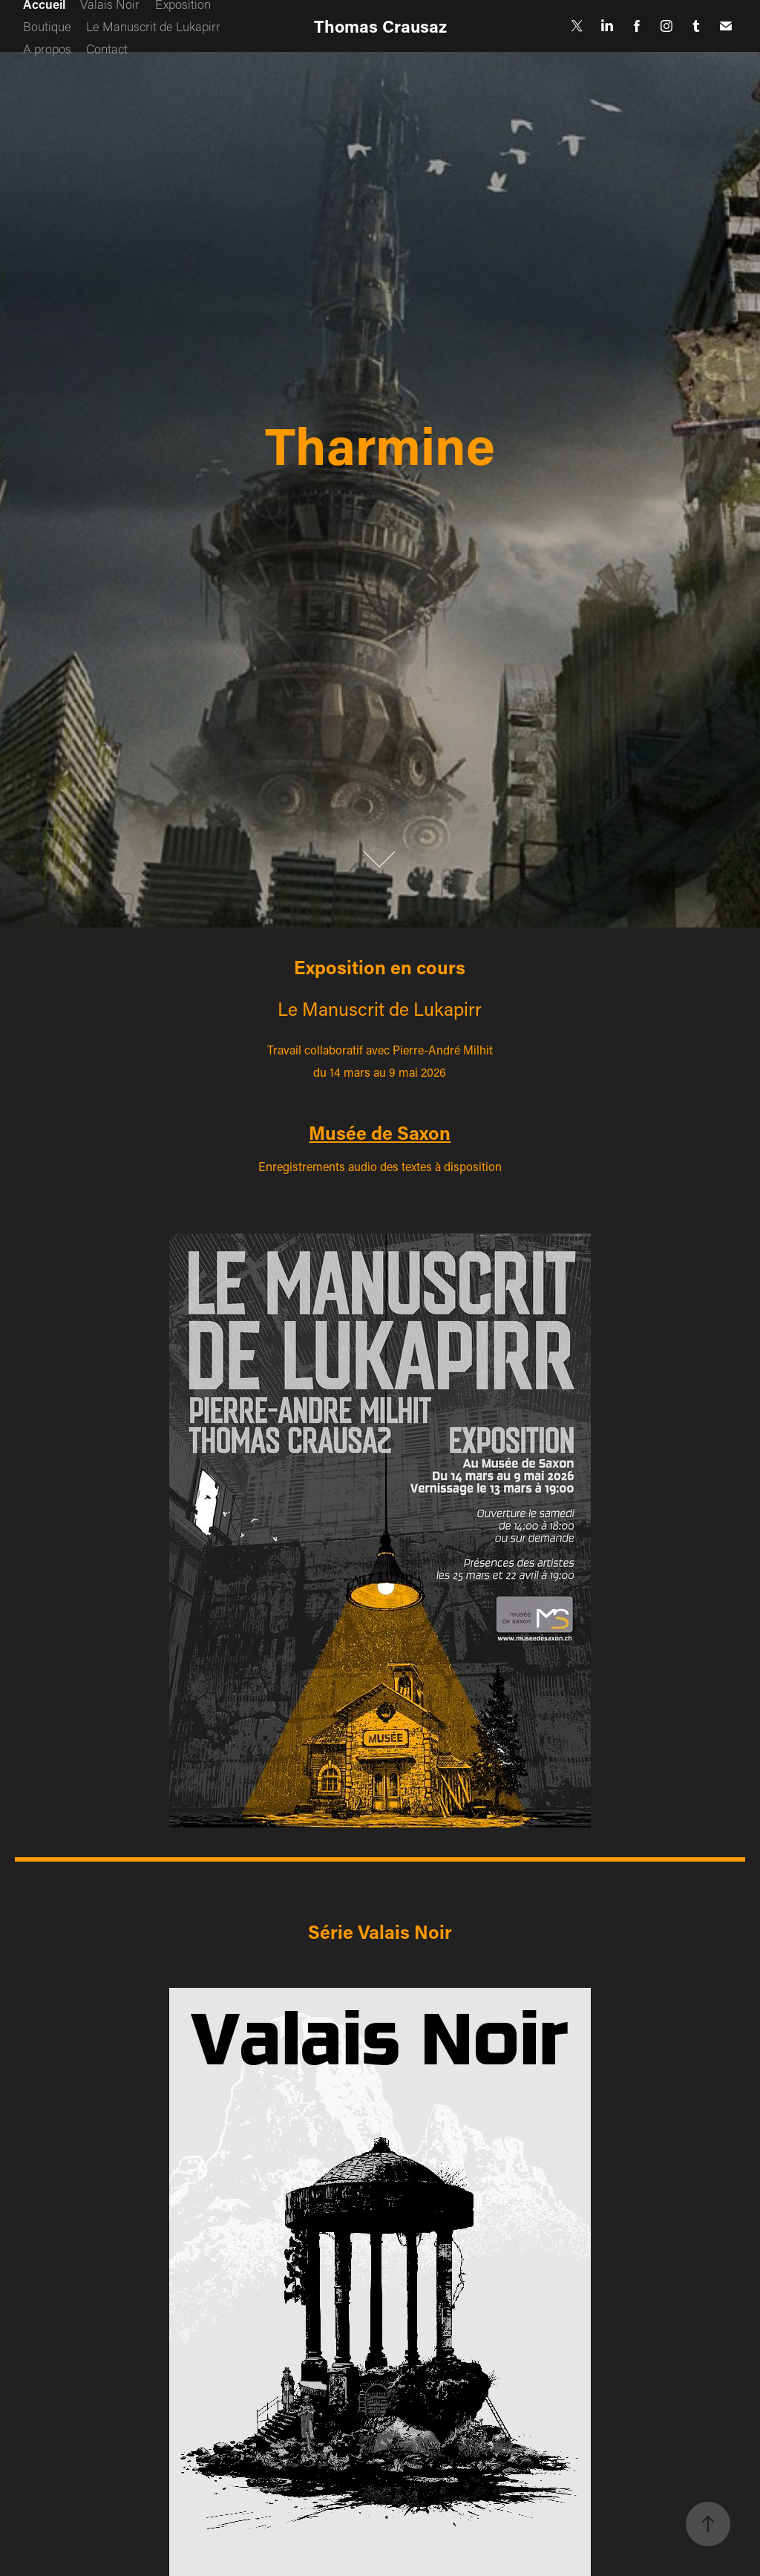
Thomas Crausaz (380, 26)
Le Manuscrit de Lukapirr (153, 26)
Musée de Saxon (380, 1133)
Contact (107, 48)
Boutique (47, 26)
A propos (47, 48)
